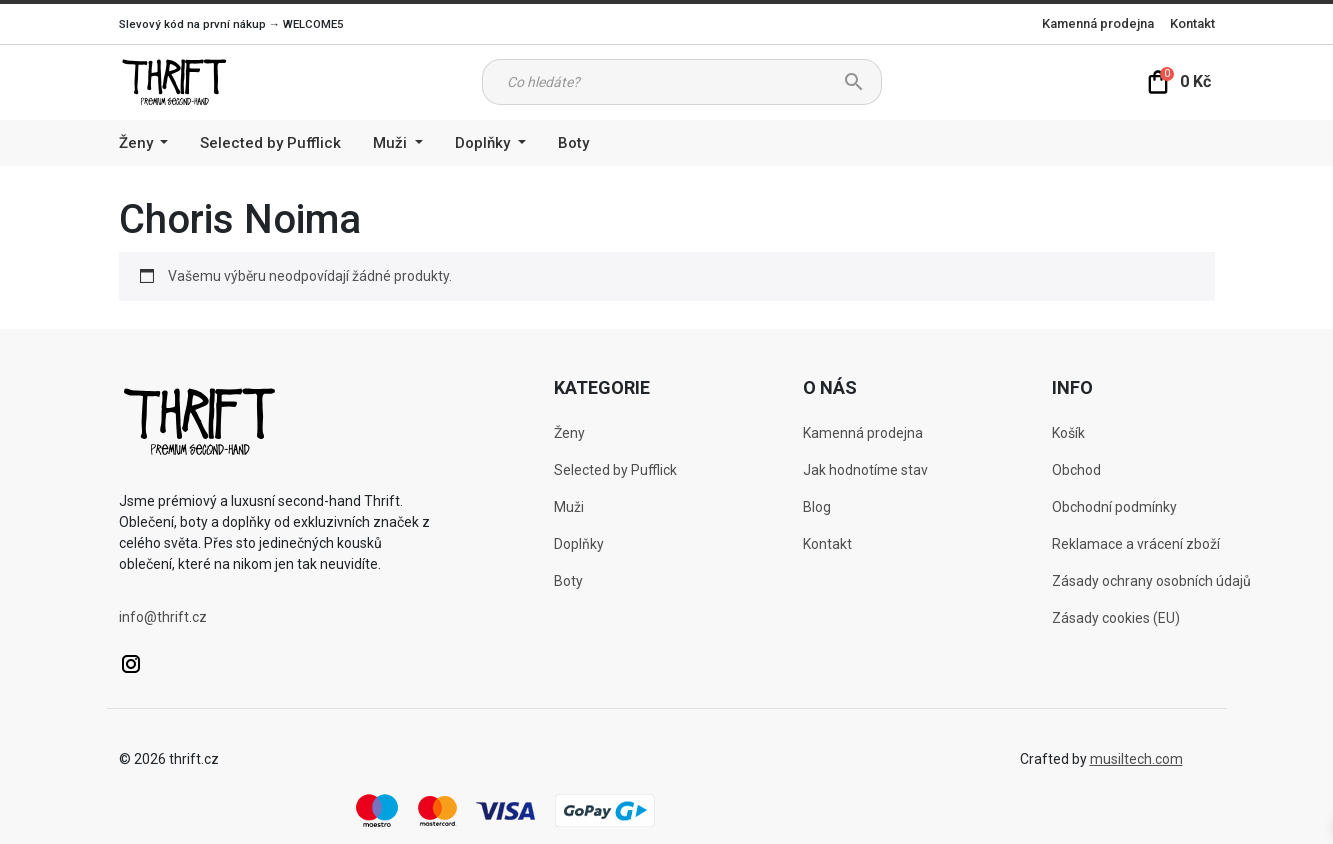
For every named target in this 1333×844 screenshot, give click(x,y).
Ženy (569, 433)
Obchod (1076, 470)
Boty (573, 143)
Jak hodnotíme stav (865, 470)
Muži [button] (392, 143)
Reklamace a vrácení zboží (1136, 544)
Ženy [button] (138, 143)
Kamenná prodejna (1098, 23)
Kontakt (1192, 23)
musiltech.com (1136, 759)
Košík (1068, 433)
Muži (569, 507)
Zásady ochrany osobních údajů (1151, 581)
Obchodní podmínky (1114, 507)
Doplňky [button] (484, 143)
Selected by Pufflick (270, 143)
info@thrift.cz (163, 617)
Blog (817, 507)
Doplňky (579, 544)
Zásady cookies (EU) (1116, 618)
